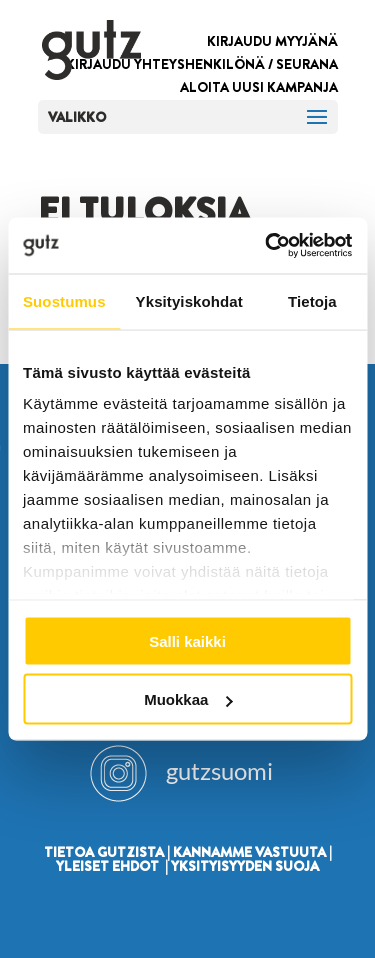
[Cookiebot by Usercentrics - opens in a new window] (267, 246)
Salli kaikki (187, 640)
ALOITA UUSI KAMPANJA (259, 87)
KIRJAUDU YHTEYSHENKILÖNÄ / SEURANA (202, 64)
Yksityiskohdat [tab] (189, 300)
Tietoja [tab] (312, 300)
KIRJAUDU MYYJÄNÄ (272, 41)
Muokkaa (188, 699)
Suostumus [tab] (64, 300)
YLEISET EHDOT (107, 866)
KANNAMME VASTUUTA (249, 852)
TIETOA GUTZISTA (104, 852)
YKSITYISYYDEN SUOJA (245, 866)
